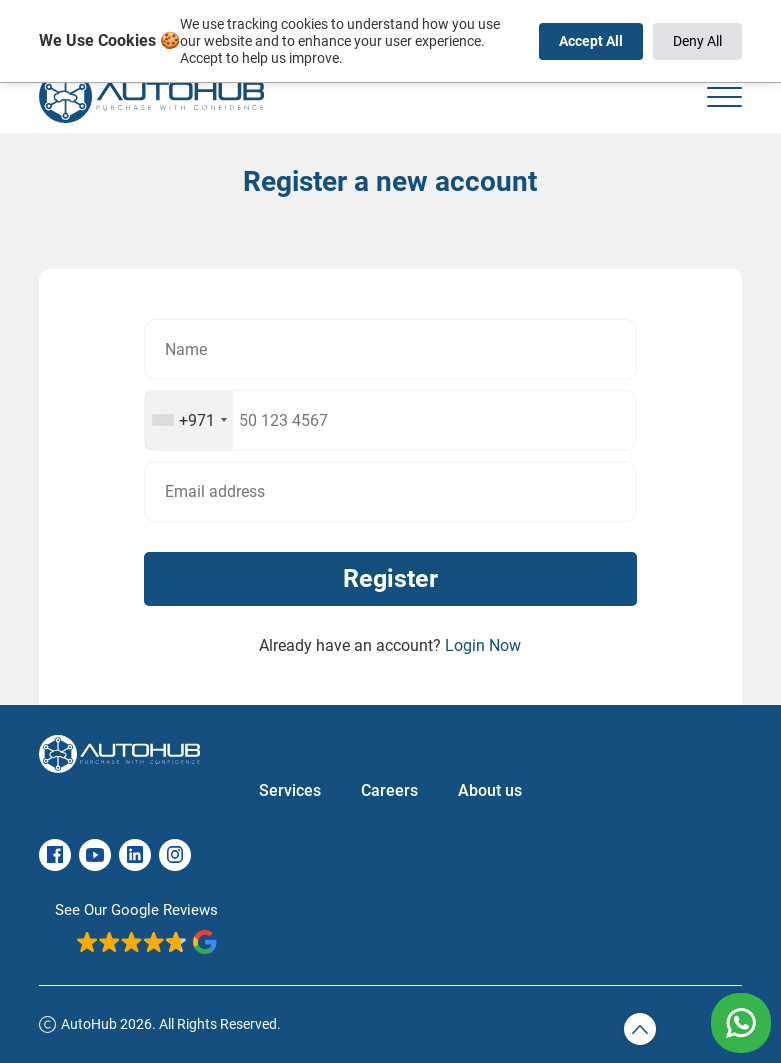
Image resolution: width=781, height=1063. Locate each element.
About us (490, 790)
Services (290, 790)
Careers (389, 790)
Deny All (697, 41)
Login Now (483, 645)
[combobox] (189, 420)
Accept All (591, 41)
